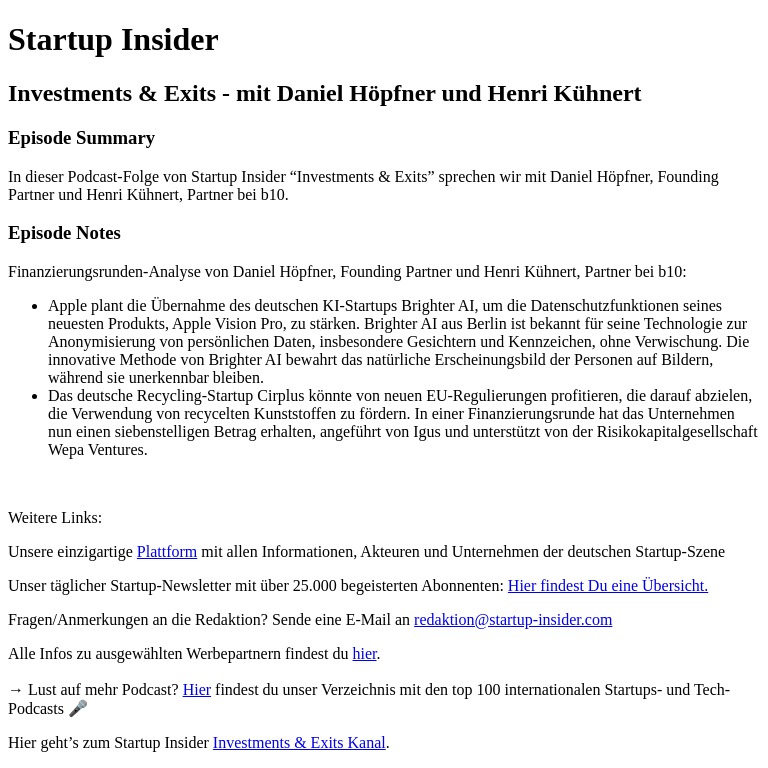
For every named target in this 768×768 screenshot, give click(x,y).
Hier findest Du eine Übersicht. (608, 585)
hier (365, 653)
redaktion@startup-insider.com (513, 619)
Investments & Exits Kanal (299, 742)
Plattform (167, 551)
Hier (197, 689)
